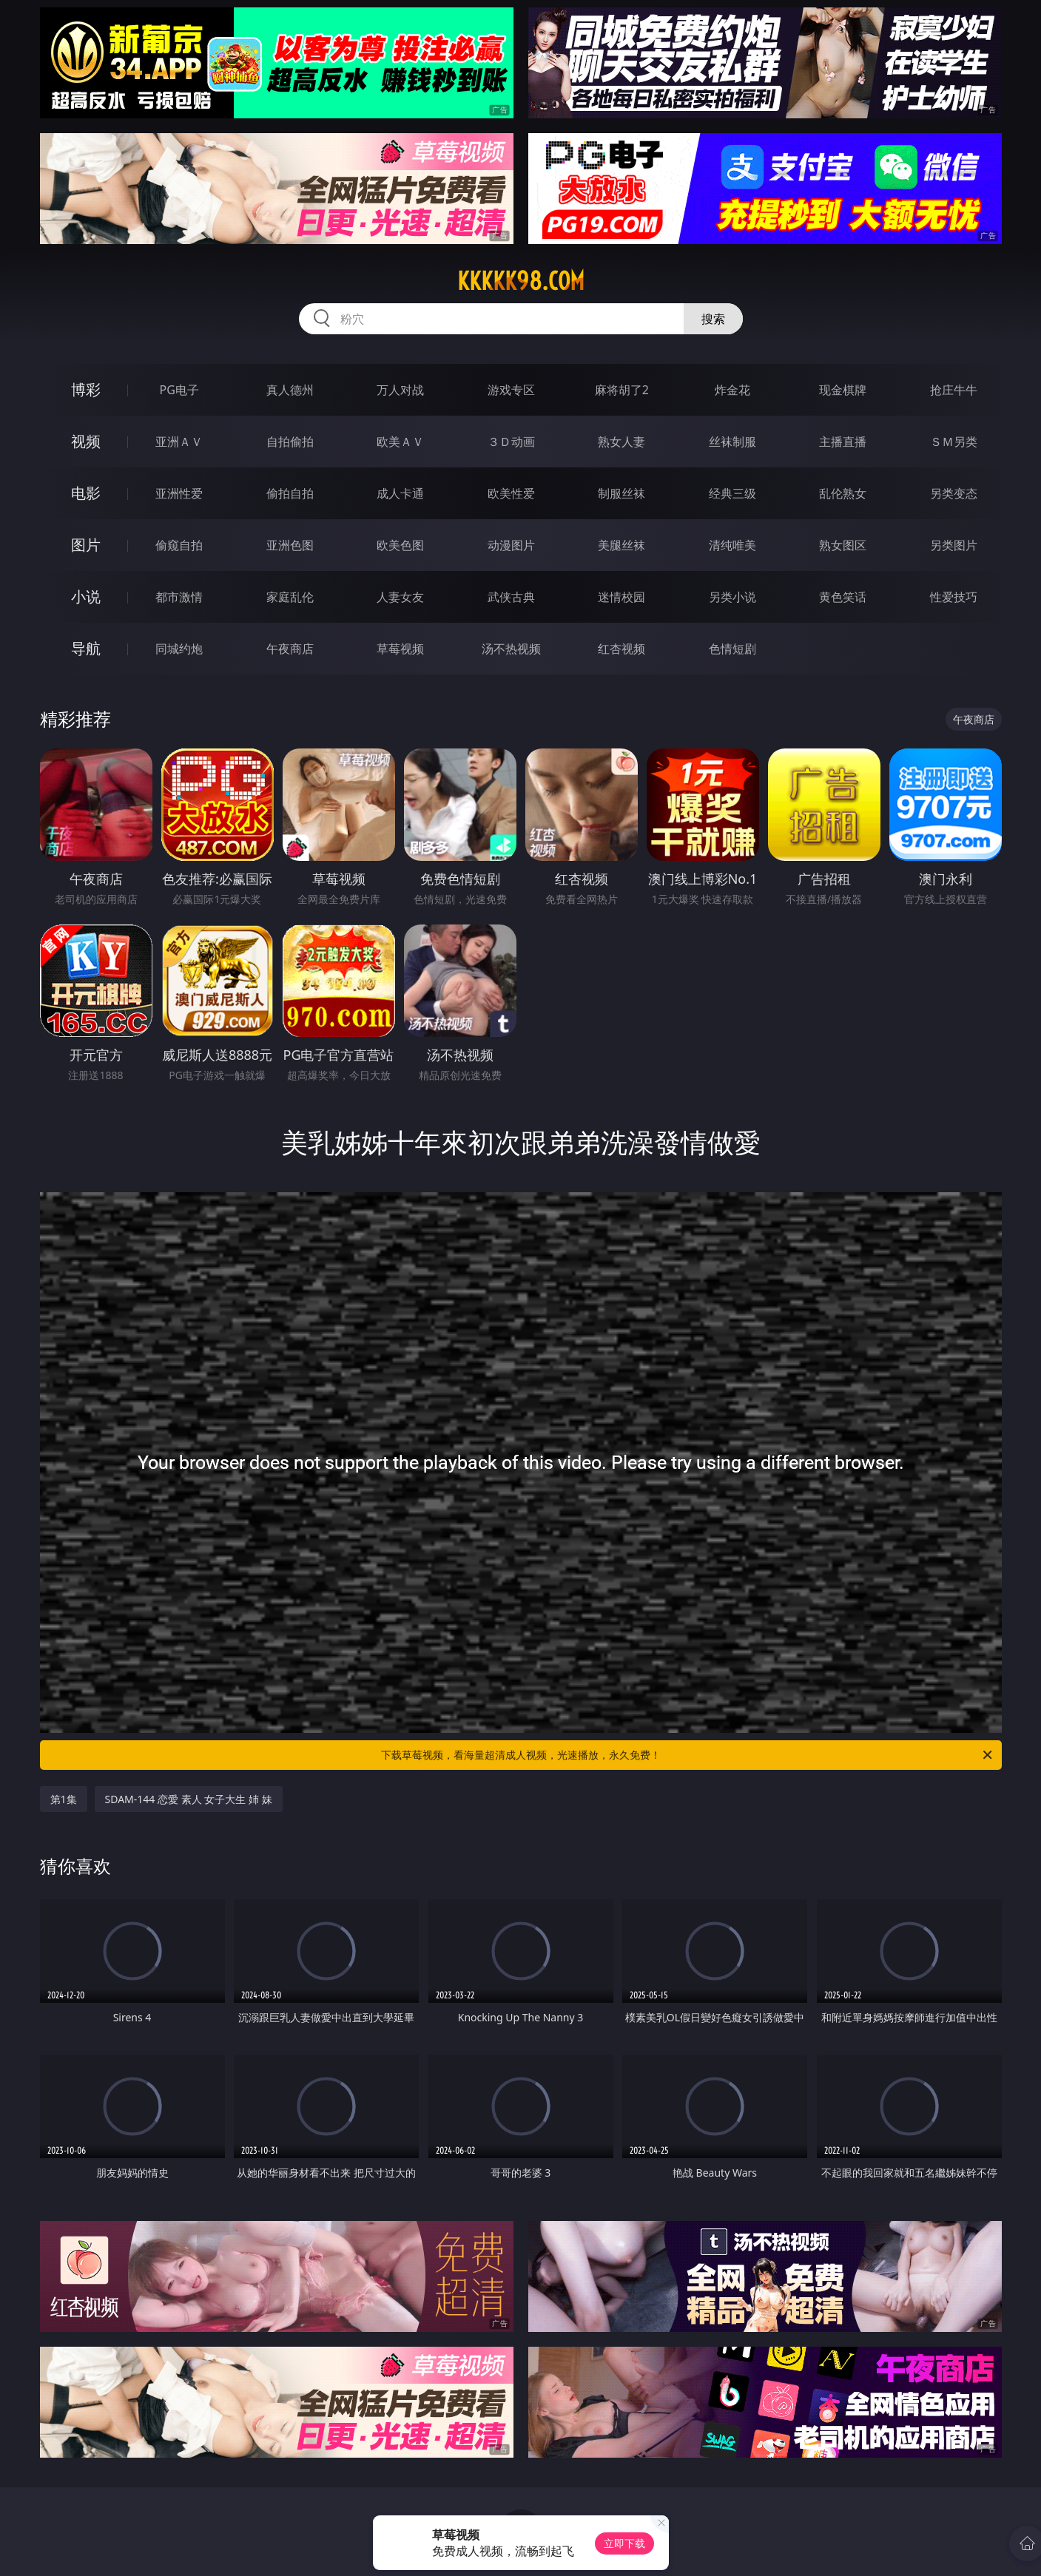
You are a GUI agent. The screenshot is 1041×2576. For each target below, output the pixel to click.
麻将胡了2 (622, 390)
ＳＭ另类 (953, 441)
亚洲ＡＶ (179, 441)
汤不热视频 (511, 648)
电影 (86, 493)
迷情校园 (621, 597)
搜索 (713, 319)
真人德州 (290, 390)
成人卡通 (400, 493)
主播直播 (842, 441)
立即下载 (624, 2543)
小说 (86, 596)
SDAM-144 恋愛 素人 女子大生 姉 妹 (188, 1799)
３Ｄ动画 (511, 441)
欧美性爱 (511, 493)
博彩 (86, 389)
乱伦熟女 (842, 493)
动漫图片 (511, 545)
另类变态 (953, 493)
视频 (86, 441)
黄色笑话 (842, 597)
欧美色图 (400, 545)
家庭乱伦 (290, 597)
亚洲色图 (290, 545)
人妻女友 (400, 597)
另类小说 (732, 597)
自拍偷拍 (290, 441)
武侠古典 (511, 597)
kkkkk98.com (520, 281)
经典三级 (732, 493)
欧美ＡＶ (400, 441)
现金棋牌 (842, 390)
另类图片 (953, 545)
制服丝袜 (621, 493)
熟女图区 (842, 545)
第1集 (63, 1799)
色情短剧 (732, 648)
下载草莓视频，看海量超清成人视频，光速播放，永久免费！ (687, 1755)
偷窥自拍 (179, 545)
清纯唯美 (732, 545)
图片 (86, 545)
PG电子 (179, 390)
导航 (86, 648)
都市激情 (179, 597)
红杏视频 (621, 648)
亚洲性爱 (179, 493)
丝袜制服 (732, 441)
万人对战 (400, 390)
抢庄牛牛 (953, 390)
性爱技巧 (953, 597)
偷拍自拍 (290, 493)
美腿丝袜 (621, 545)
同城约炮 (179, 648)
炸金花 (732, 390)
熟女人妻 (621, 441)
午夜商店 (290, 648)
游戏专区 (511, 390)
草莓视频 (400, 648)
